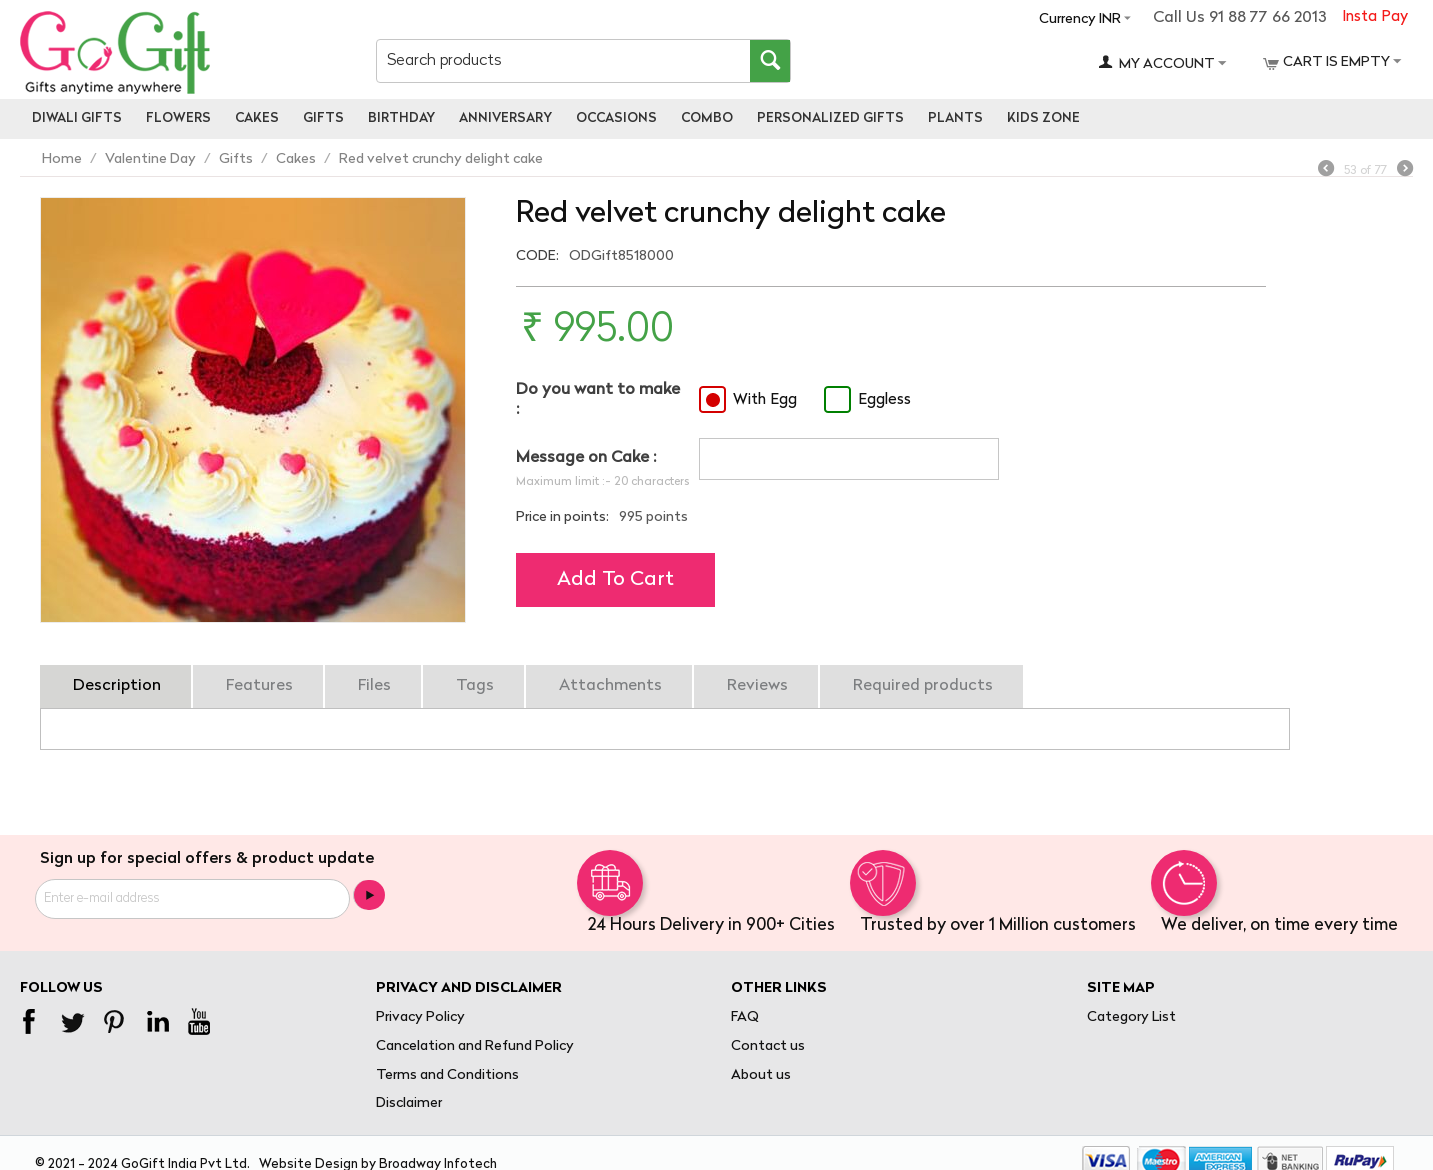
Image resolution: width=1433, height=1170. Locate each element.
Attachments (610, 686)
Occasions (616, 118)
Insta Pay (1375, 17)
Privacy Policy (420, 1017)
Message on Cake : (586, 458)
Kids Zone (1043, 118)
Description (117, 686)
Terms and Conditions (447, 1075)
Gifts (323, 118)
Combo (707, 118)
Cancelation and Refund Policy (475, 1046)
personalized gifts (830, 118)
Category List (1131, 1017)
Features (259, 686)
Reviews (757, 686)
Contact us (768, 1046)
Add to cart (615, 580)
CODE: (537, 256)
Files (374, 686)
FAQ (745, 1017)
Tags (475, 686)
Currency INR (1080, 19)
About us (761, 1075)
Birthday (401, 118)
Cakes (257, 118)
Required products (923, 686)
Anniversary (505, 118)
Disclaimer (409, 1103)
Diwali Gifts (77, 118)
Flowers (178, 118)
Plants (955, 118)
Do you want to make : (598, 399)
